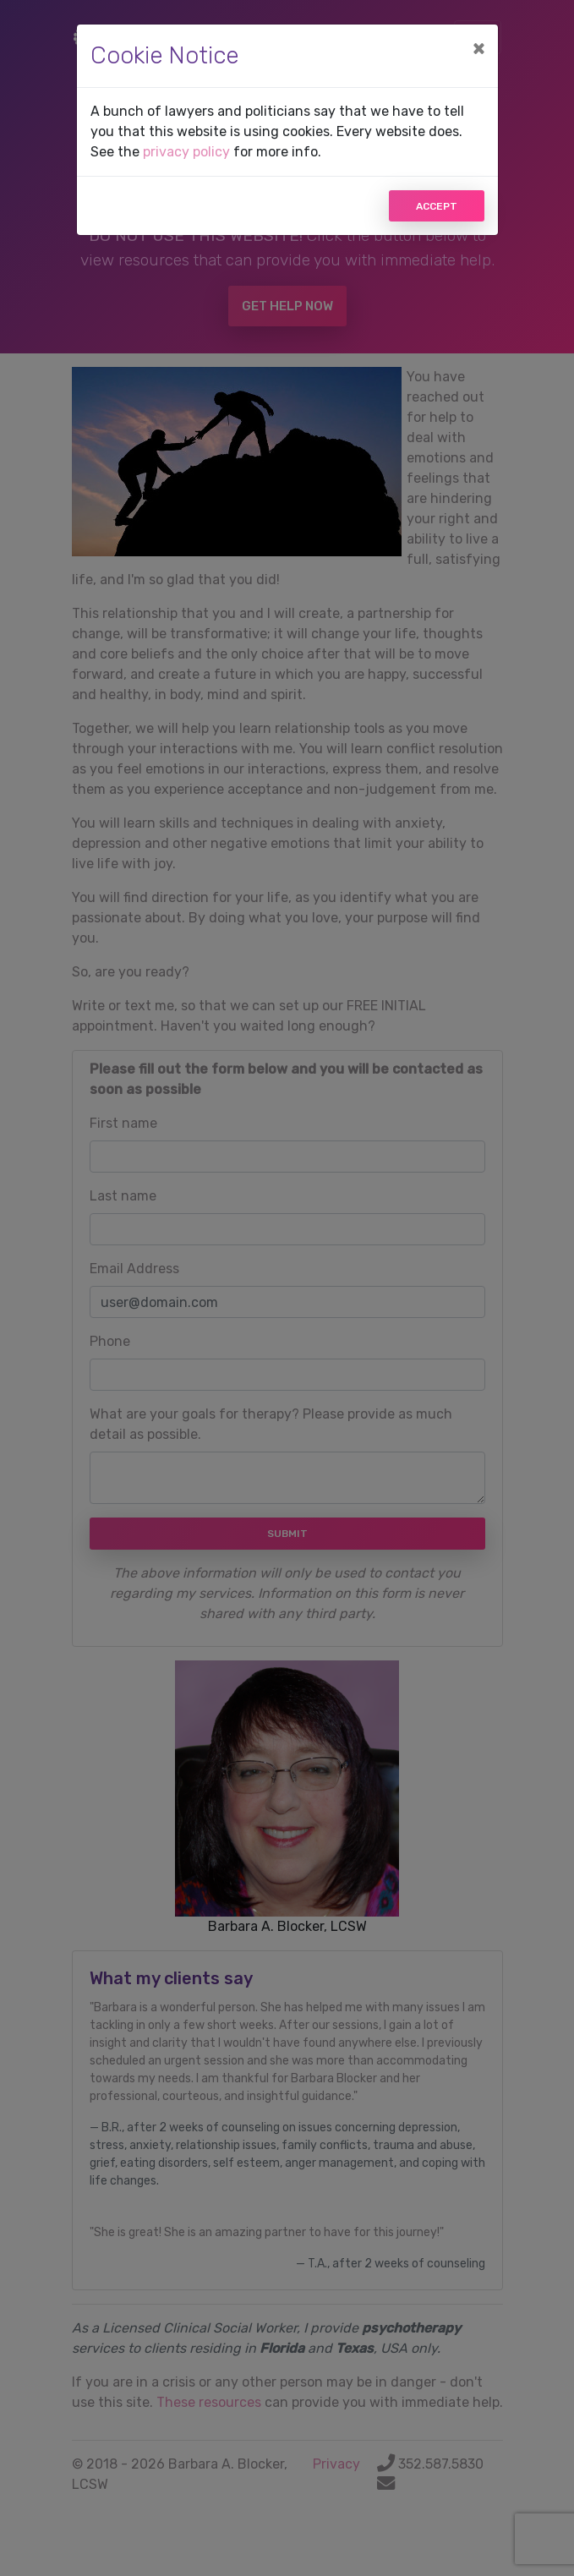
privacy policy (186, 152)
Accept (436, 206)
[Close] (478, 48)
